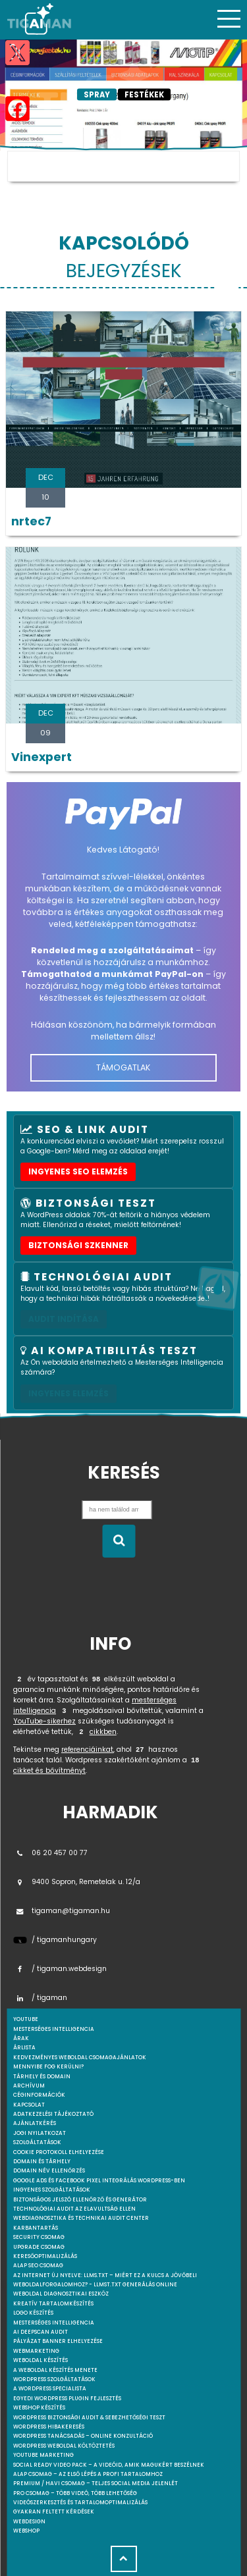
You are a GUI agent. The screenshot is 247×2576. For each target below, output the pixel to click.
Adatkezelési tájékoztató (53, 2114)
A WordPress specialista (49, 2388)
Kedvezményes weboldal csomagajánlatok (79, 2057)
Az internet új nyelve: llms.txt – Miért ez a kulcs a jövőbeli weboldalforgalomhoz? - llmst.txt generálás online (105, 2280)
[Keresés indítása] (118, 1541)
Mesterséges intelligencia (53, 2322)
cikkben (103, 1732)
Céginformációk (39, 2095)
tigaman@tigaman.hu (61, 1911)
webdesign (29, 2521)
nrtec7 (31, 521)
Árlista (24, 2047)
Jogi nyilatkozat (39, 2133)
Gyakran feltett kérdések (53, 2511)
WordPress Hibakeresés (48, 2427)
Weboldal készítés (40, 2360)
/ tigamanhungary (55, 1940)
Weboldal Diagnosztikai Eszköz (61, 2294)
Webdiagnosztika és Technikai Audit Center (81, 2218)
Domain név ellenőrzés (49, 2170)
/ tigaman (40, 1998)
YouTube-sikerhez (44, 1721)
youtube (25, 2019)
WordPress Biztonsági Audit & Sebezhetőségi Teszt (89, 2417)
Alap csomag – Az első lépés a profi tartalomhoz (88, 2474)
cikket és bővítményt (49, 1770)
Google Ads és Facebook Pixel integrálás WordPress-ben (99, 2180)
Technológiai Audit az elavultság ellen (74, 2209)
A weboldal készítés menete (55, 2370)
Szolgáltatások (37, 2142)
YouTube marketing (43, 2455)
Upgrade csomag (39, 2247)
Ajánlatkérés (34, 2123)
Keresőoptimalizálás (45, 2256)
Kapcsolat (29, 2105)
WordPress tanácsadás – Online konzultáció (83, 2436)
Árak (21, 2038)
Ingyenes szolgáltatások (51, 2190)
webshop (26, 2531)
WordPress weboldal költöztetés (64, 2446)
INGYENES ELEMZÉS (68, 1393)
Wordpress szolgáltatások (54, 2379)
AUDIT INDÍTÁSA (63, 1319)
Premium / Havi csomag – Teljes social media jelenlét (95, 2483)
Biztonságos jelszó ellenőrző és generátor (80, 2199)
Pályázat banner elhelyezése (58, 2341)
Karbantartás (35, 2228)
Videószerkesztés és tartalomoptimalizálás (80, 2502)
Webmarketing (36, 2351)
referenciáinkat (87, 1749)
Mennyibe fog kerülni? (48, 2066)
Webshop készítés (39, 2407)
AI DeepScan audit (40, 2332)
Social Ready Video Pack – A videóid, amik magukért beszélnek (108, 2465)
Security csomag (39, 2237)
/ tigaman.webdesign (60, 1969)
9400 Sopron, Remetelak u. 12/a (76, 1882)
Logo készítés (33, 2313)
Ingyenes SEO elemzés (78, 1171)
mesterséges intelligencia (53, 2029)
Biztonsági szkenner (78, 1245)
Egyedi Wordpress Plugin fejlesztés (67, 2398)
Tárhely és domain (41, 2076)
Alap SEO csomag (38, 2265)
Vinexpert (41, 757)
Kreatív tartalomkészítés (53, 2303)
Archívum (29, 2086)
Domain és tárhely (41, 2161)
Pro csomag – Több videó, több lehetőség (75, 2493)
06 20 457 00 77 (50, 1853)
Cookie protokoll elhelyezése (58, 2152)
